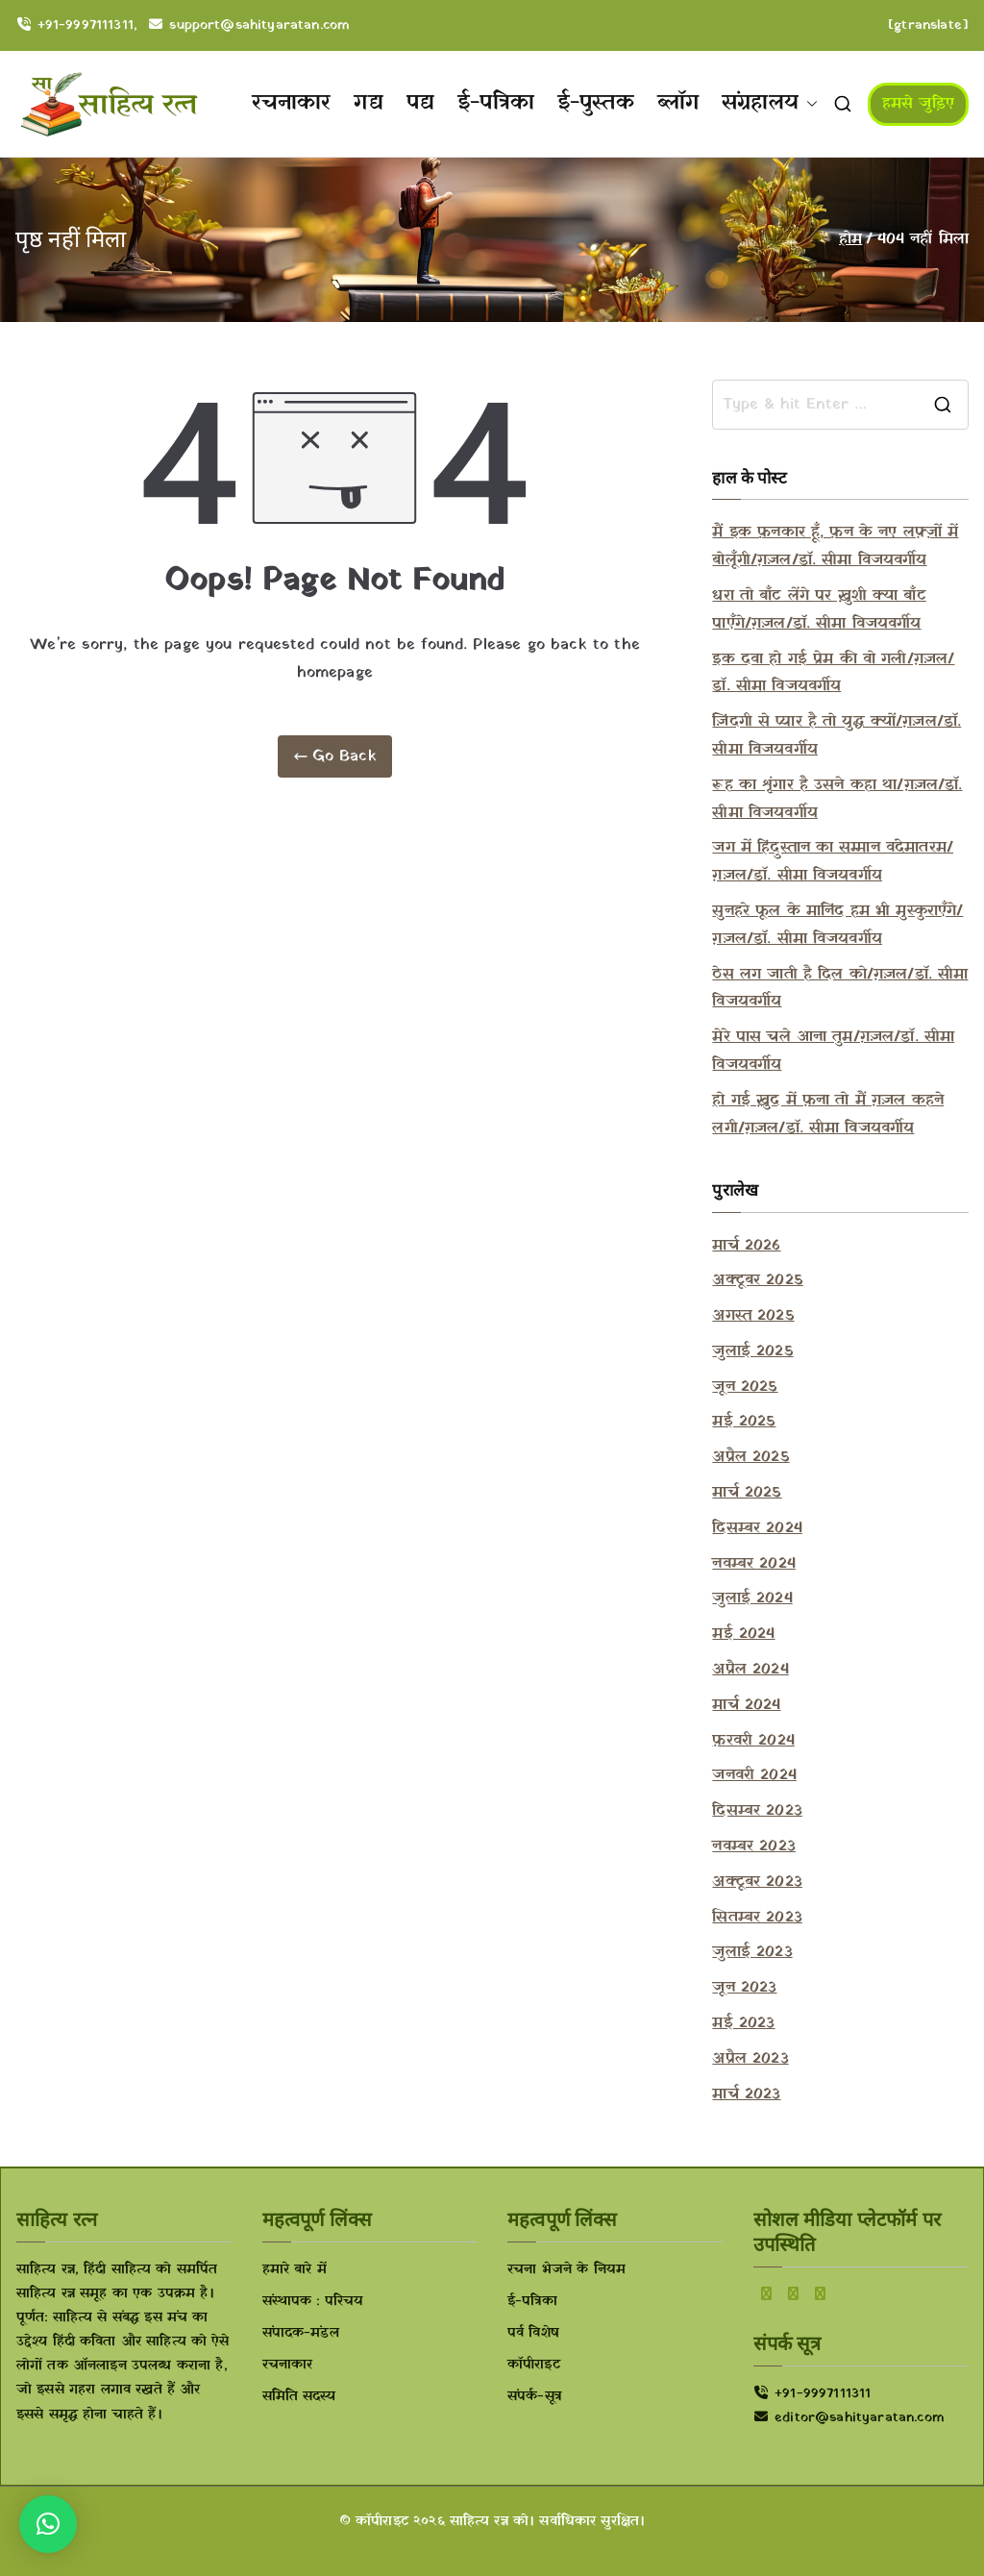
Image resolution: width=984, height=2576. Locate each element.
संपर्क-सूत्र (534, 2397)
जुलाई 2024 (752, 1598)
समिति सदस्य (299, 2397)
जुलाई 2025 (752, 1351)
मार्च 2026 (746, 1245)
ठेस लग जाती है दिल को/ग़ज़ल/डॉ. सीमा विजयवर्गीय (840, 988)
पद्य (420, 103)
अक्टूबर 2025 (757, 1280)
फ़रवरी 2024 (753, 1740)
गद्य (368, 103)
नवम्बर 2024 (753, 1563)
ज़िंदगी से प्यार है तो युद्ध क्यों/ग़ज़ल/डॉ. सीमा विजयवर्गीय (836, 735)
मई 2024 (743, 1634)
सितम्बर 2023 (756, 1917)
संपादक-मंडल (300, 2333)
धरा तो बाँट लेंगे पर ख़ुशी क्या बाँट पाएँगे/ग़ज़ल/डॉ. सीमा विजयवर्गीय (818, 609)
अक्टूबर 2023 (756, 1882)
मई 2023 (743, 2023)
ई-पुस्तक (595, 103)
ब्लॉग (678, 103)
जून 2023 (744, 1987)
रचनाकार (292, 103)
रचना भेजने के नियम (566, 2270)
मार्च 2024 (746, 1705)
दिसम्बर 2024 (756, 1528)
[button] (808, 104)
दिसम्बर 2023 (756, 1810)
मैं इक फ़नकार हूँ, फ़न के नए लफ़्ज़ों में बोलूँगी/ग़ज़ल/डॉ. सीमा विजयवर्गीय (835, 546)
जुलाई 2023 (752, 1952)
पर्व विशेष (533, 2333)
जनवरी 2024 (754, 1775)
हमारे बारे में (294, 2270)
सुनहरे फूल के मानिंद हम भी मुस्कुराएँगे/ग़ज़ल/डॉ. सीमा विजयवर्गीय (837, 925)
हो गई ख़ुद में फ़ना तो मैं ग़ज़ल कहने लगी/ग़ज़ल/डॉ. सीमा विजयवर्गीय (828, 1114)
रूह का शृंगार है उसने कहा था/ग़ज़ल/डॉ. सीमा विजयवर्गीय (837, 799)
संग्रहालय (770, 104)
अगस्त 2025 (753, 1315)
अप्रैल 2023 (750, 2058)
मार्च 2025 (746, 1492)
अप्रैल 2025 (750, 1457)
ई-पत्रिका (495, 103)
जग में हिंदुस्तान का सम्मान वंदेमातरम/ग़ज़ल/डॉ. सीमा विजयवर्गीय (832, 861)
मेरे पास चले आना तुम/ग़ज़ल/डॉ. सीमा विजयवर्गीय (833, 1051)
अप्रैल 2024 (750, 1669)
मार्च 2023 (746, 2094)
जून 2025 (744, 1387)
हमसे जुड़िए (918, 103)
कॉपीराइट (533, 2365)
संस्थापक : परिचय (313, 2301)
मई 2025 (743, 1421)
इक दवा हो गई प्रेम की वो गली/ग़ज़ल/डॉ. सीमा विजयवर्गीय (833, 673)
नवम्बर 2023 (753, 1846)
